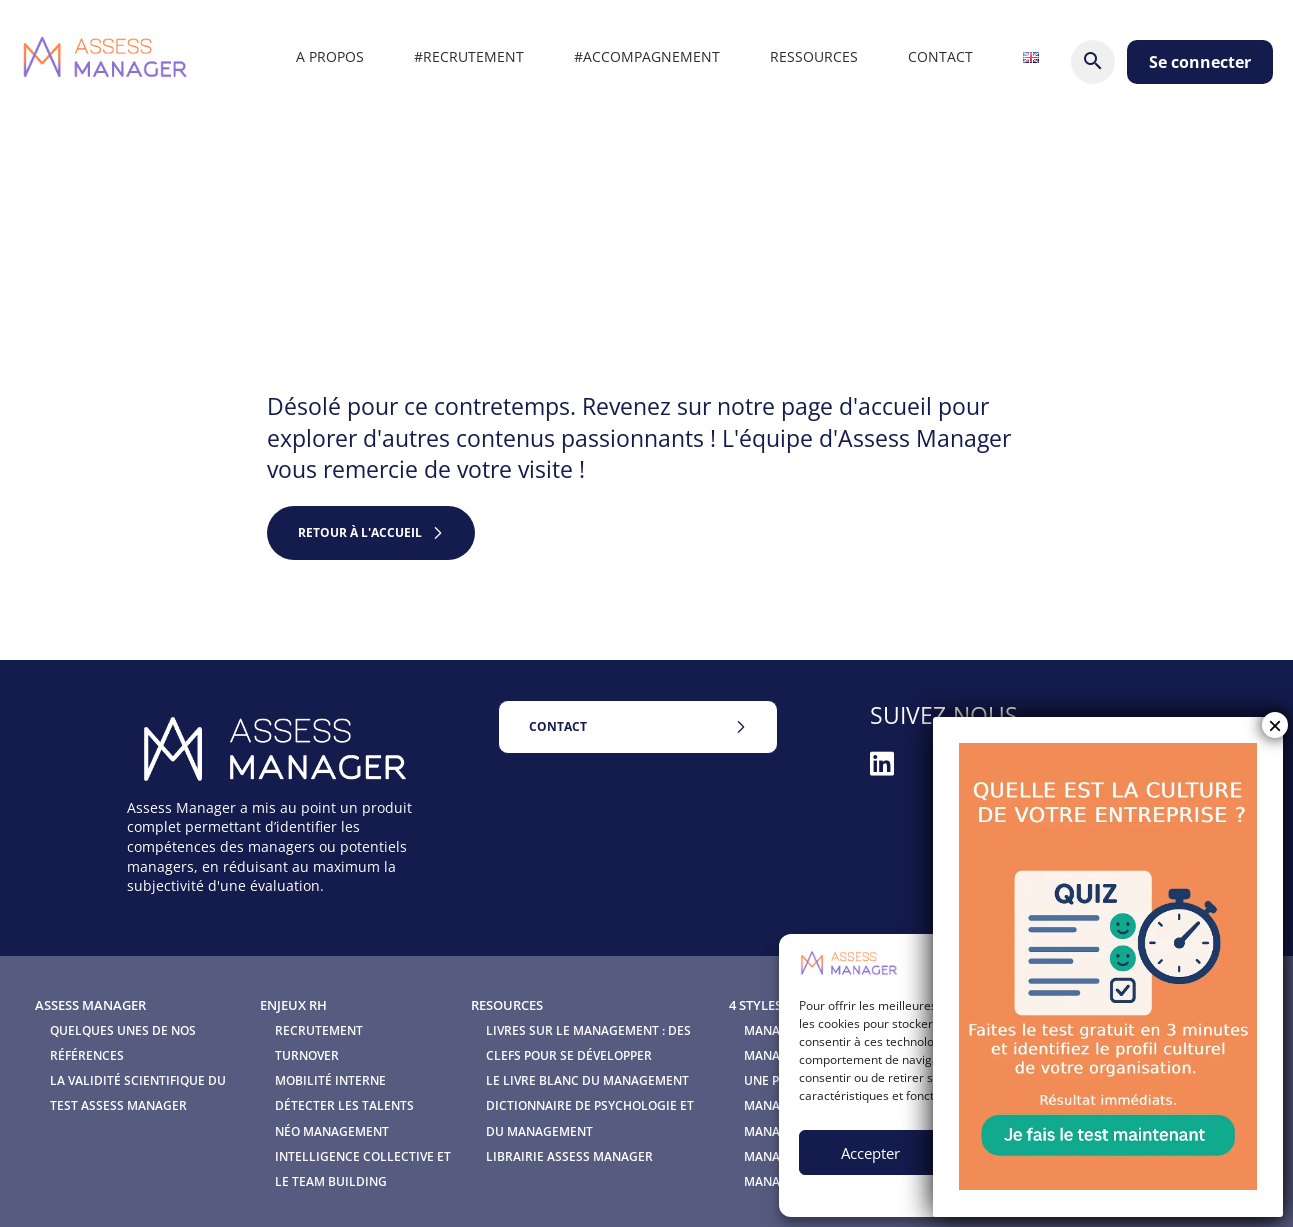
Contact (558, 726)
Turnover (307, 1055)
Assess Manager (90, 1005)
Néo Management (332, 1131)
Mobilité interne (330, 1080)
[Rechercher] (1093, 62)
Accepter (870, 1153)
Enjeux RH (293, 1005)
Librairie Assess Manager (569, 1156)
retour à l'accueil (360, 532)
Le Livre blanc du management (587, 1080)
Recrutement (319, 1030)
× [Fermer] (1275, 725)
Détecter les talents (344, 1105)
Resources (507, 1005)
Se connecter (1200, 62)
